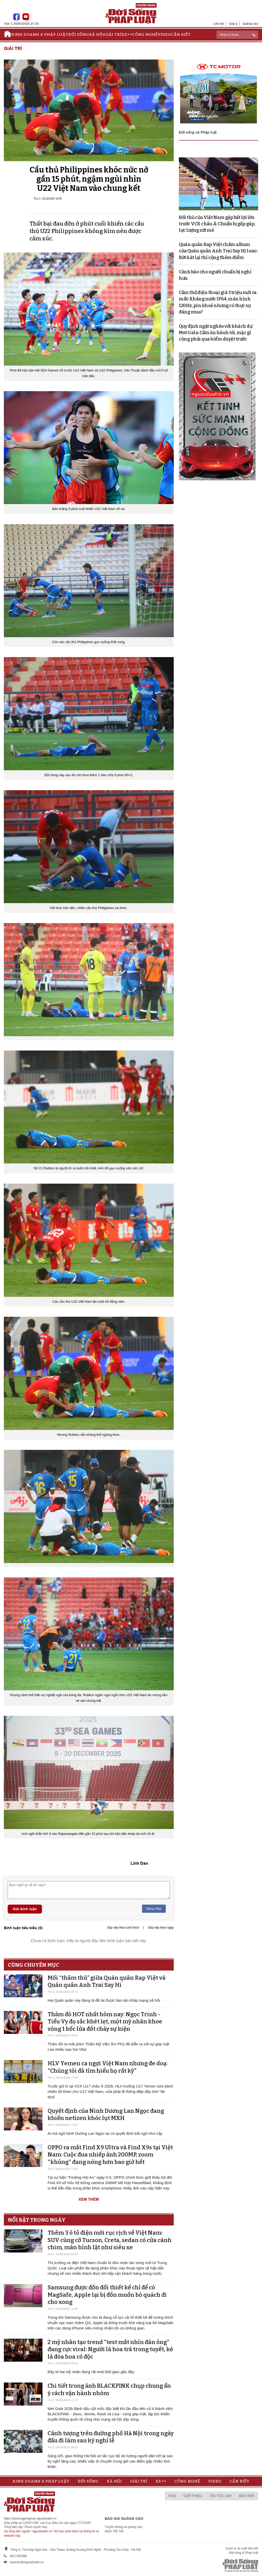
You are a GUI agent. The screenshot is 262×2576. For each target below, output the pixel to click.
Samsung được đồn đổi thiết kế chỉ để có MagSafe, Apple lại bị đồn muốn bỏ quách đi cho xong (107, 2294)
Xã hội (96, 34)
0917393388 (18, 2556)
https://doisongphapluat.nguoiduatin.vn (30, 2518)
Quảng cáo (250, 24)
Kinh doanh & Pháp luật (39, 34)
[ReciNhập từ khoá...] (237, 35)
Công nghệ (145, 34)
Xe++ (127, 34)
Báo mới (246, 2496)
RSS (172, 2496)
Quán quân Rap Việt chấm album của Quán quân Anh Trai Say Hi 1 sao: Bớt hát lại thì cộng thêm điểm (218, 251)
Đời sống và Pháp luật (198, 132)
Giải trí (113, 34)
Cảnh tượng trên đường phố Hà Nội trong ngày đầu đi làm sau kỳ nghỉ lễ (111, 2437)
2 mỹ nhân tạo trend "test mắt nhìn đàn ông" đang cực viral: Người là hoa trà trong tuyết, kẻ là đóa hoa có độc (110, 2349)
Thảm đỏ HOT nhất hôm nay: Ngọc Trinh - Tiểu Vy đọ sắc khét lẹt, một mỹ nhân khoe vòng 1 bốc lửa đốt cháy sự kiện (105, 2021)
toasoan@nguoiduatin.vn (27, 2562)
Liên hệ (218, 24)
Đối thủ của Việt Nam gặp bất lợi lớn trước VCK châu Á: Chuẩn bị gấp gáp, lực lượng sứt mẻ (217, 224)
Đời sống (78, 34)
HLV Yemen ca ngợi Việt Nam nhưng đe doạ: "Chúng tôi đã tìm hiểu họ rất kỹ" (108, 2067)
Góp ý (233, 24)
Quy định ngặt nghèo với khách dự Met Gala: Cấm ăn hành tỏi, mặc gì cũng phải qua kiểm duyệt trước (215, 332)
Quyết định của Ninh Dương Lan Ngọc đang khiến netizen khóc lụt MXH (106, 2114)
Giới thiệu (192, 2496)
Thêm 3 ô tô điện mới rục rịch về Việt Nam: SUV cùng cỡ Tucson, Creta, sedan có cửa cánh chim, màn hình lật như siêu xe (109, 2240)
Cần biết (181, 34)
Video (164, 34)
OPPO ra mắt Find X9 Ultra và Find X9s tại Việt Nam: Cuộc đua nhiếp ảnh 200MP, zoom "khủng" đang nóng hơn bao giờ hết (110, 2154)
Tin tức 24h (221, 2496)
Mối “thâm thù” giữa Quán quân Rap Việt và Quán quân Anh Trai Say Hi (107, 1981)
